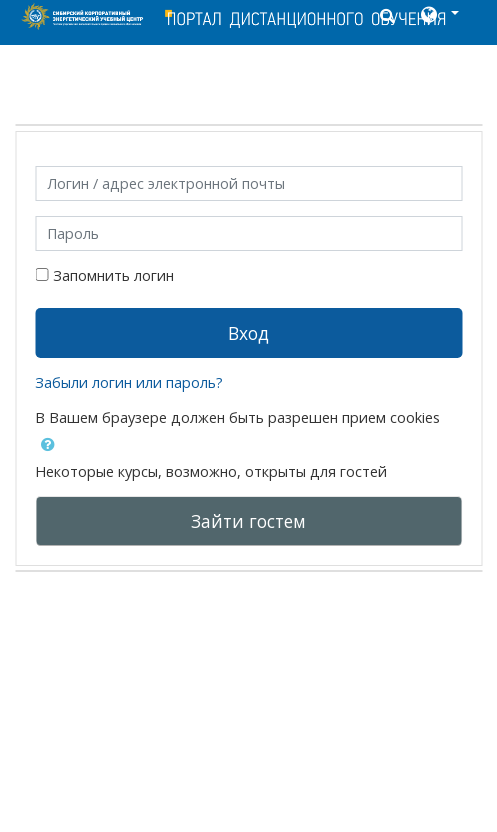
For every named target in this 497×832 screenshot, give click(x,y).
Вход (248, 333)
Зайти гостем (248, 521)
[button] (438, 16)
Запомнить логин (113, 275)
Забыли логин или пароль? (129, 382)
